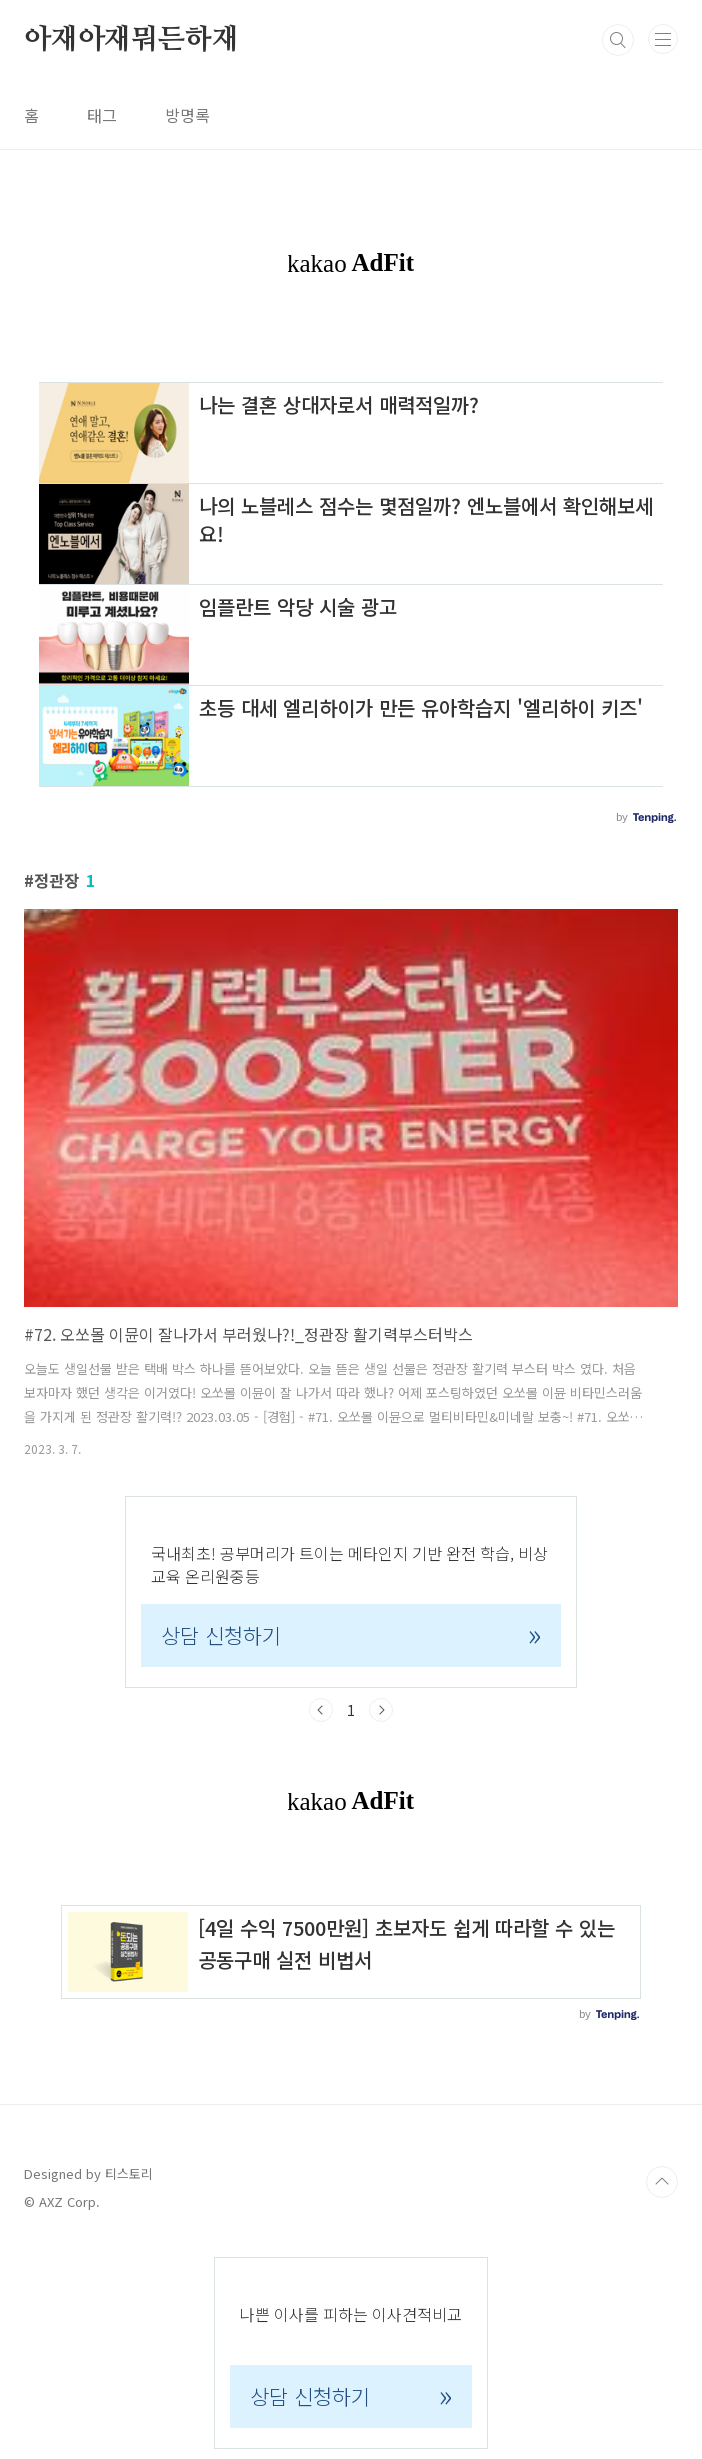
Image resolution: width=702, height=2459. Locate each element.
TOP (662, 2182)
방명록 (187, 115)
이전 (321, 1710)
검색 (618, 40)
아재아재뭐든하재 (131, 40)
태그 (102, 115)
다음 (381, 1710)
